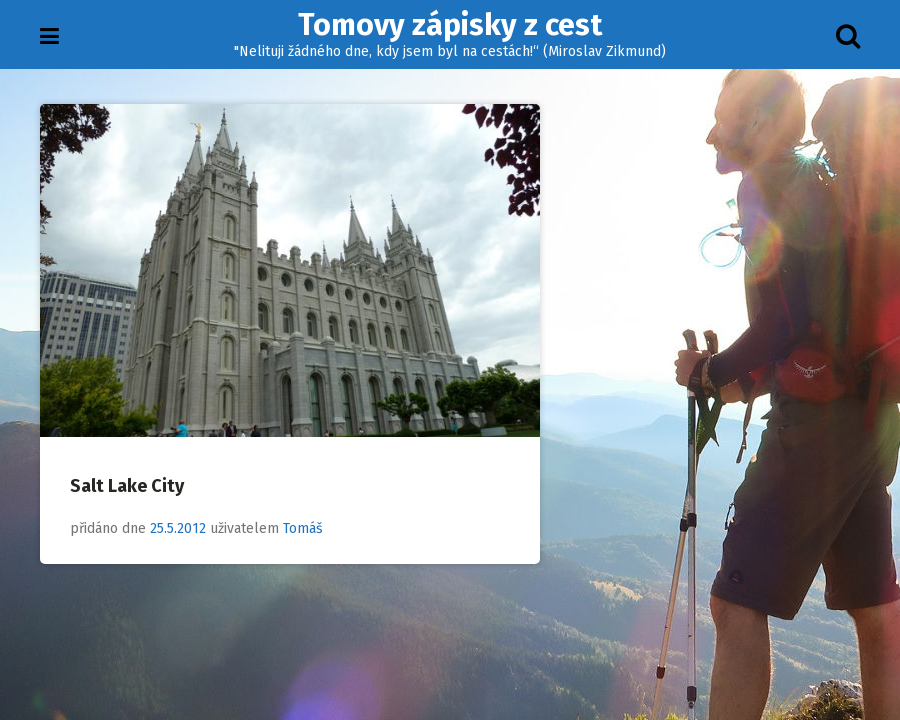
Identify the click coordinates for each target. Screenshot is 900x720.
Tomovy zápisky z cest (450, 25)
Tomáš (303, 528)
